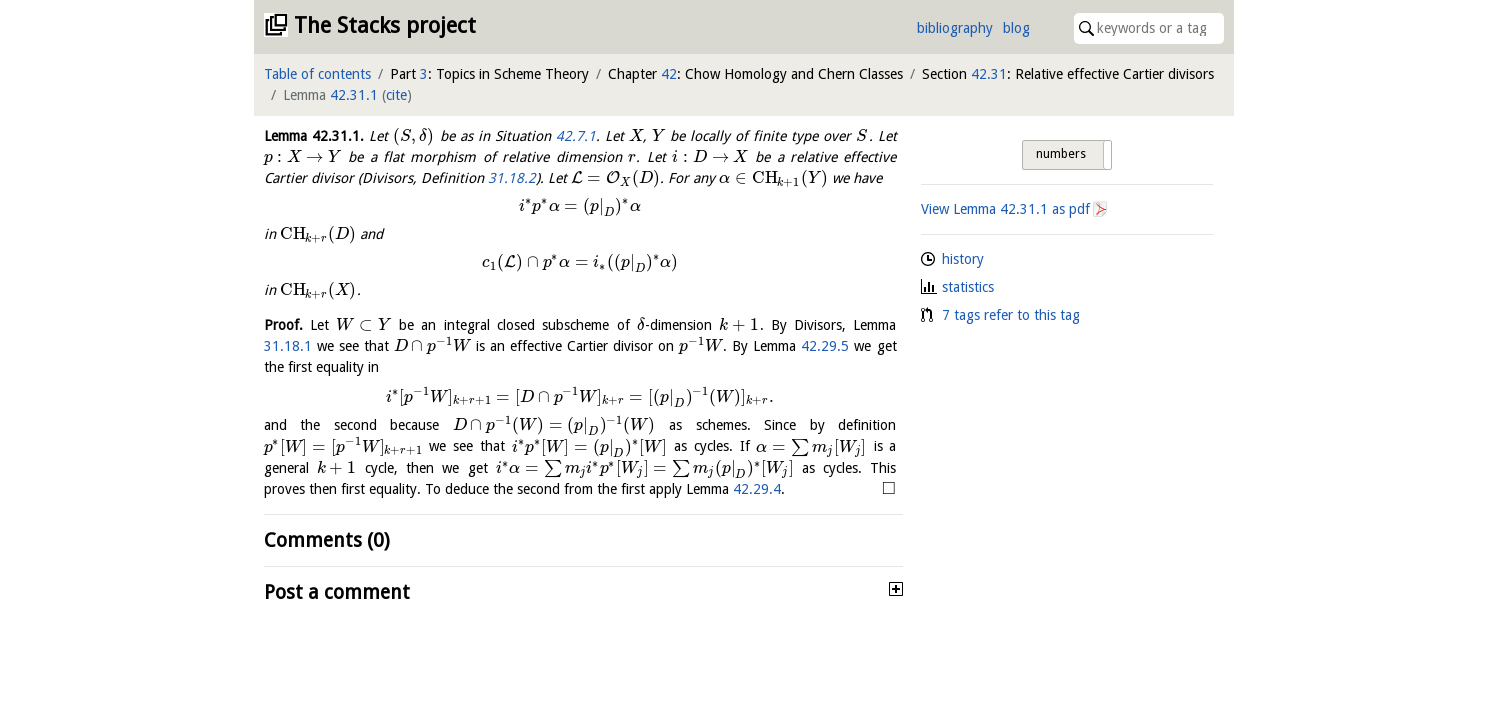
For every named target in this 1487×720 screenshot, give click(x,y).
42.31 (989, 74)
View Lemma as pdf (1005, 209)
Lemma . (314, 136)
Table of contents (317, 74)
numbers (1061, 154)
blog (1016, 28)
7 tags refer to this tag (1011, 315)
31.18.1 (288, 346)
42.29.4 (757, 489)
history (963, 259)
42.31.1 (354, 95)
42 (669, 74)
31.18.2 (512, 178)
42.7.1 (576, 136)
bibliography (955, 28)
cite (396, 95)
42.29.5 (825, 346)
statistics (968, 287)
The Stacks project (385, 25)
